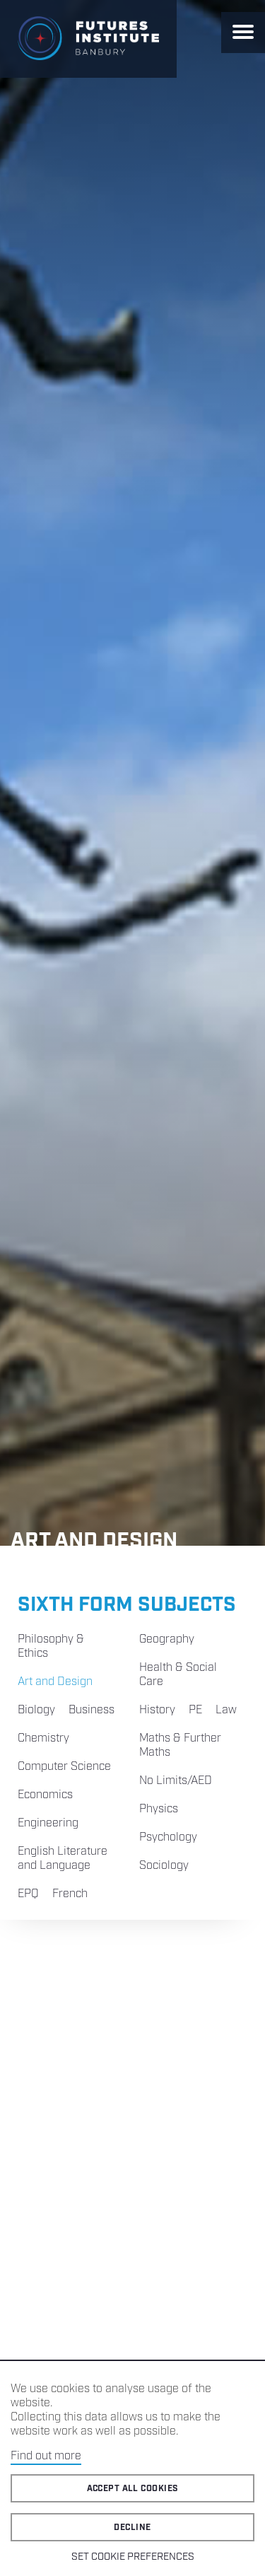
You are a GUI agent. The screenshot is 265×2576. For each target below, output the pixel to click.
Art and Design (55, 1681)
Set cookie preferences (132, 2557)
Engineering (48, 1823)
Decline (132, 2527)
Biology (36, 1710)
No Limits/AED (175, 1780)
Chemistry (43, 1738)
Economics (45, 1795)
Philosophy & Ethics (51, 1646)
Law (226, 1710)
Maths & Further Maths (180, 1745)
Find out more (46, 2456)
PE (195, 1710)
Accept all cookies (133, 2488)
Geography (166, 1639)
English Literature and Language (62, 1858)
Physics (158, 1809)
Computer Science (64, 1766)
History (157, 1710)
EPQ (28, 1894)
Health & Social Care (178, 1674)
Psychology (168, 1837)
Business (91, 1710)
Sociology (164, 1865)
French (70, 1894)
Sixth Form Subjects (127, 1605)
